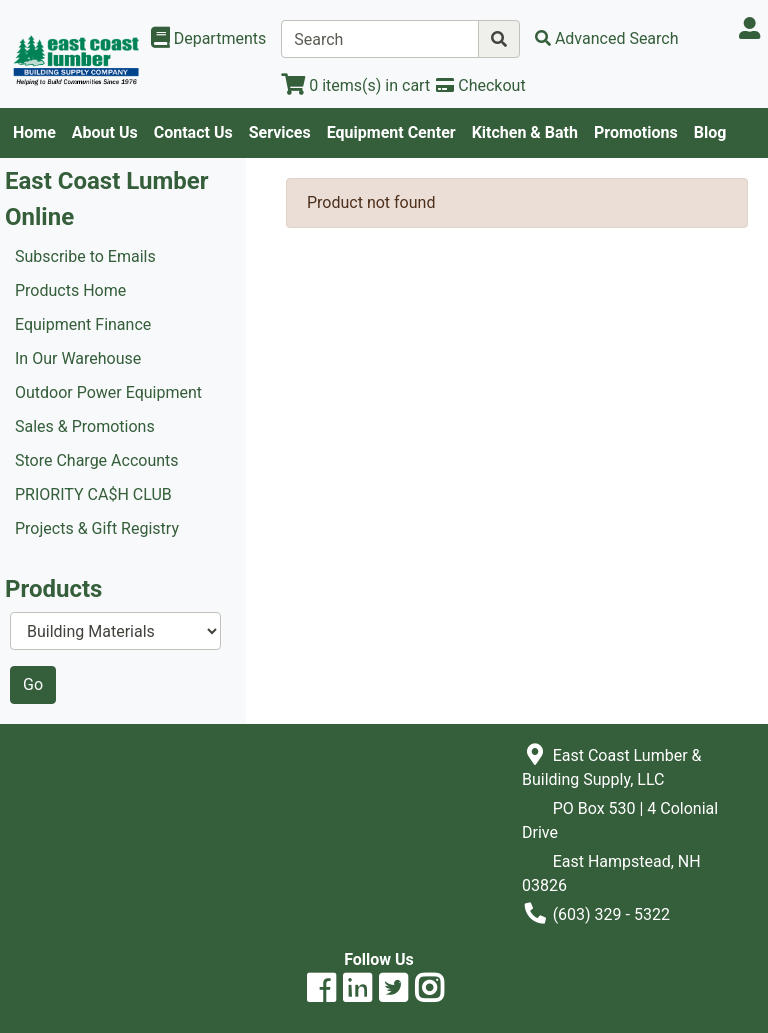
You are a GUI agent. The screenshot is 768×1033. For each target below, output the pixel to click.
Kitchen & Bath (525, 132)
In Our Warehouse (78, 358)
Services (280, 132)
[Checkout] (480, 85)
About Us (105, 132)
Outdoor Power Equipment (108, 392)
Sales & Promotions (85, 426)
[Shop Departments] (209, 39)
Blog (710, 132)
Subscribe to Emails (85, 256)
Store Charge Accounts (97, 460)
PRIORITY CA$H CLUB (93, 494)
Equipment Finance (83, 324)
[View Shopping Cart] (355, 85)
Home (34, 132)
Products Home (70, 290)
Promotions (636, 132)
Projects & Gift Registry (97, 528)
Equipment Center (391, 132)
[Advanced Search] (607, 38)
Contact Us (193, 132)
